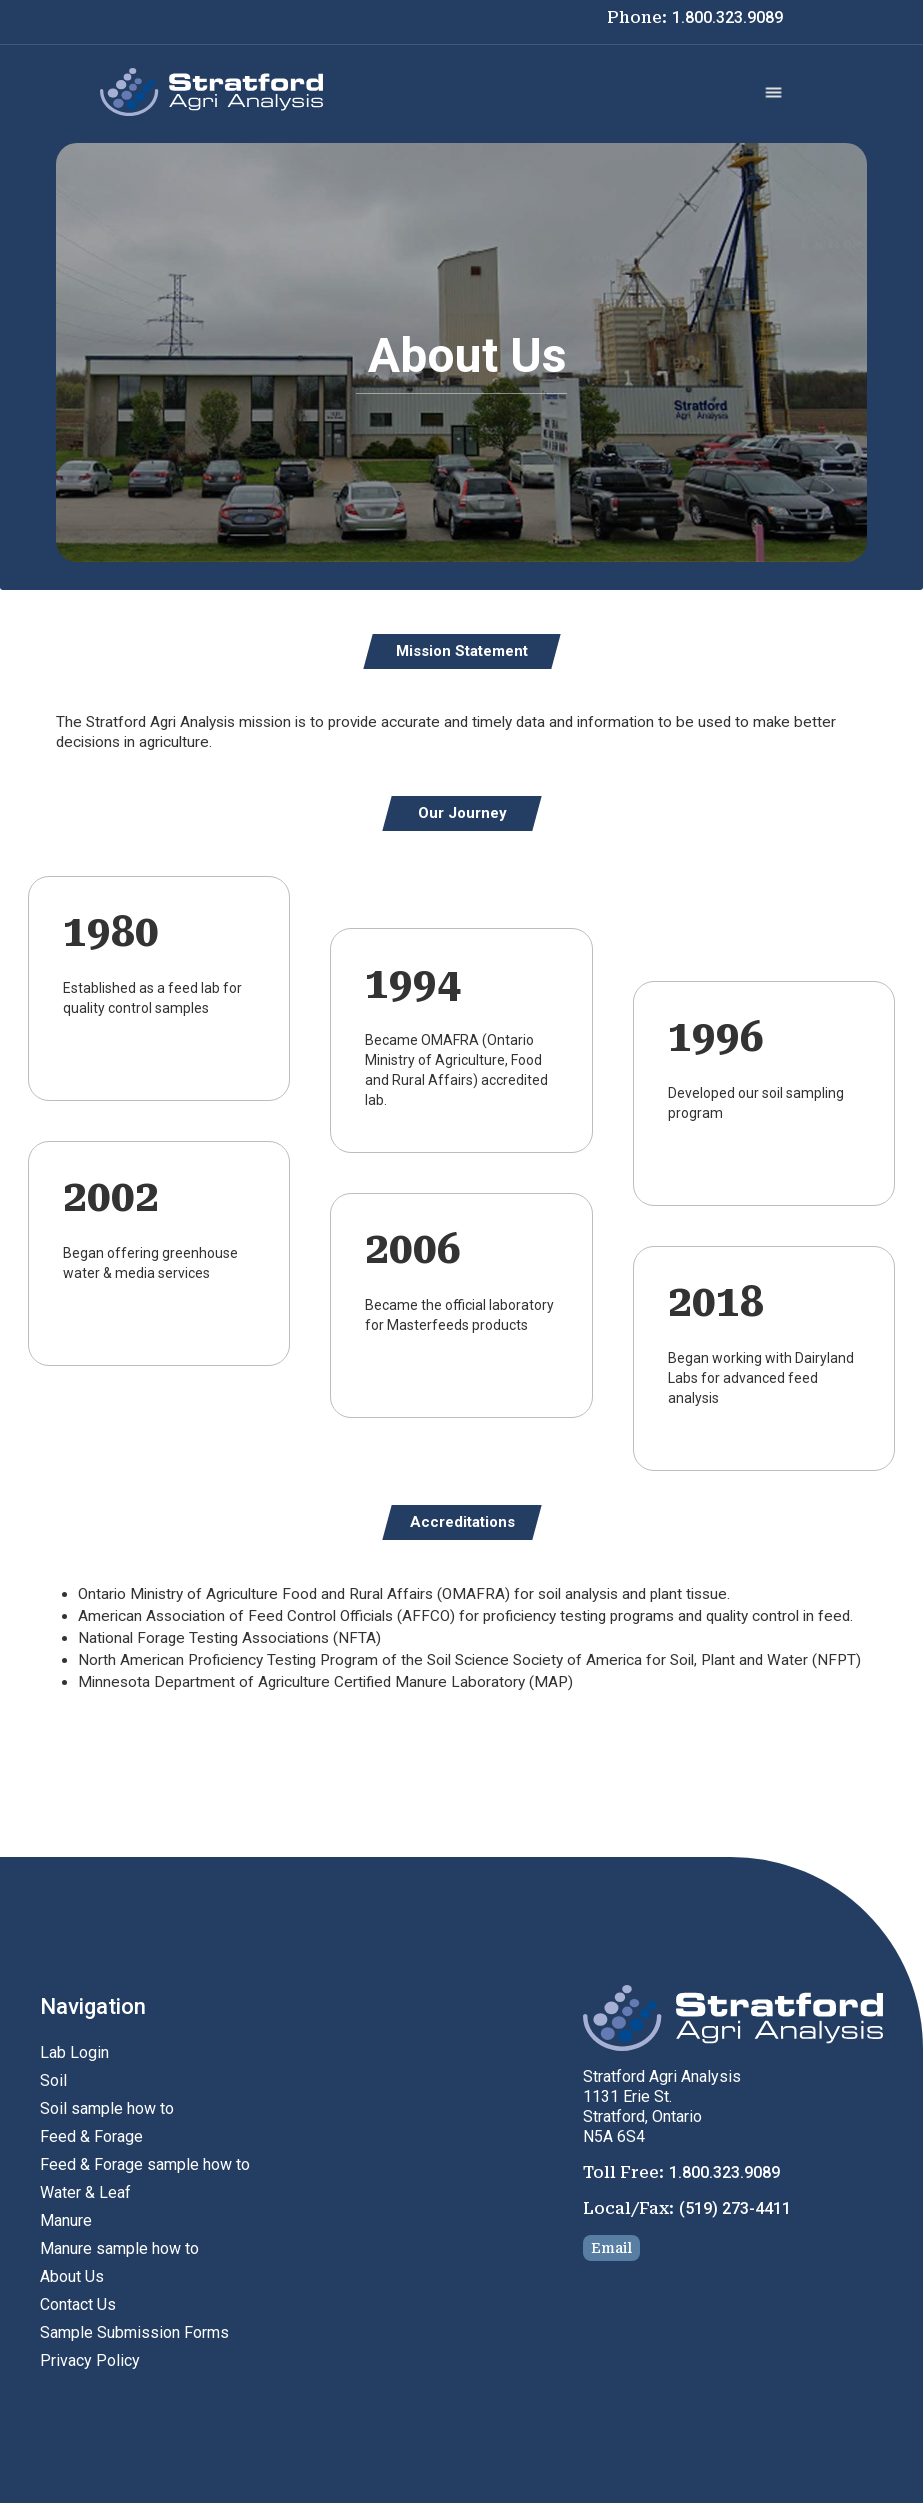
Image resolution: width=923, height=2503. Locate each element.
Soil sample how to (107, 2108)
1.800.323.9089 (727, 17)
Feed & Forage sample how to (145, 2164)
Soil (53, 2080)
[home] (211, 92)
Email (611, 2248)
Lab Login (74, 2052)
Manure (66, 2220)
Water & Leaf (85, 2192)
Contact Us (78, 2304)
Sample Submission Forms (134, 2332)
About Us (72, 2276)
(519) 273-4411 (735, 2208)
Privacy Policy (90, 2360)
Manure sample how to (119, 2248)
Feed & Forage (91, 2136)
